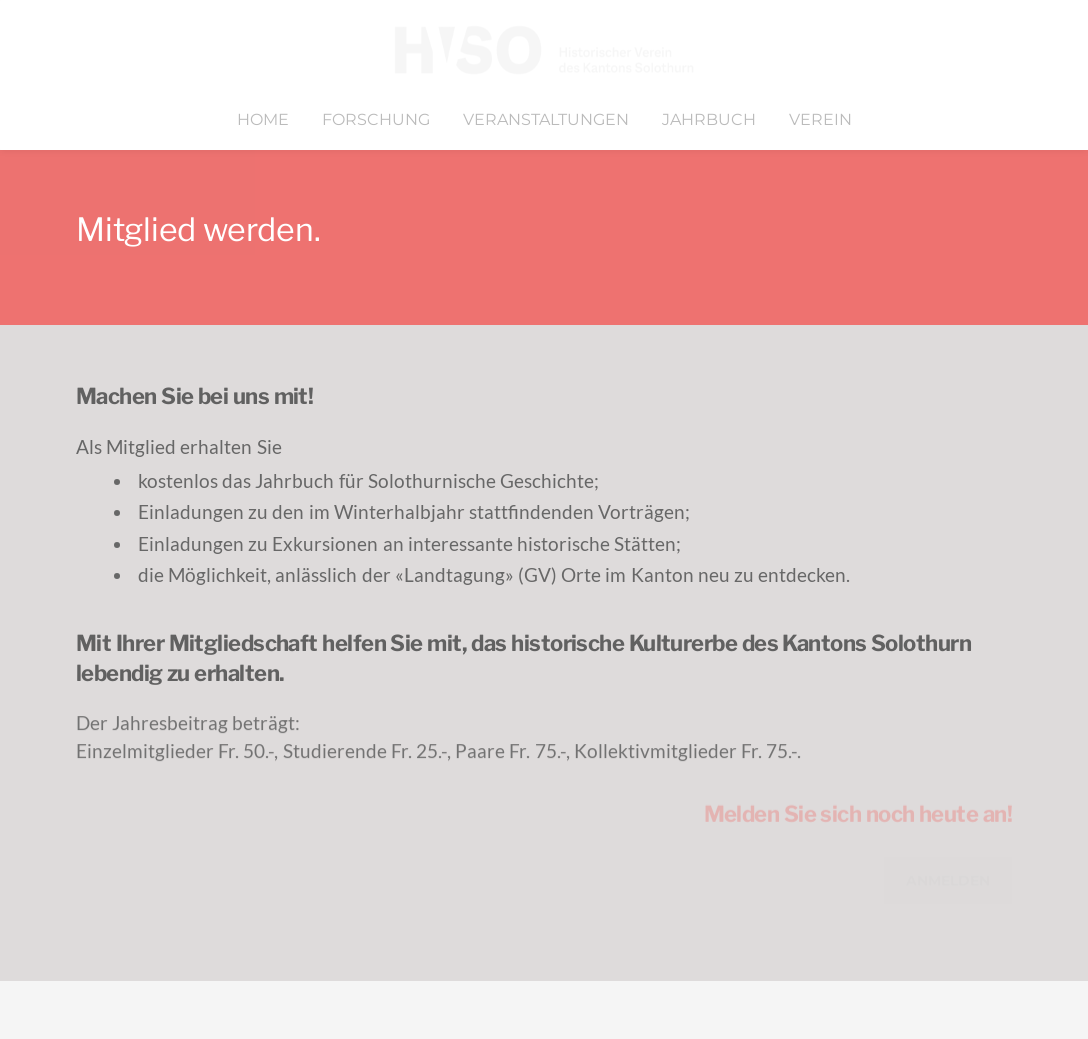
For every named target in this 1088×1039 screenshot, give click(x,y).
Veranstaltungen (546, 119)
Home (263, 119)
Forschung (376, 119)
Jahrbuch (709, 119)
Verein (820, 119)
